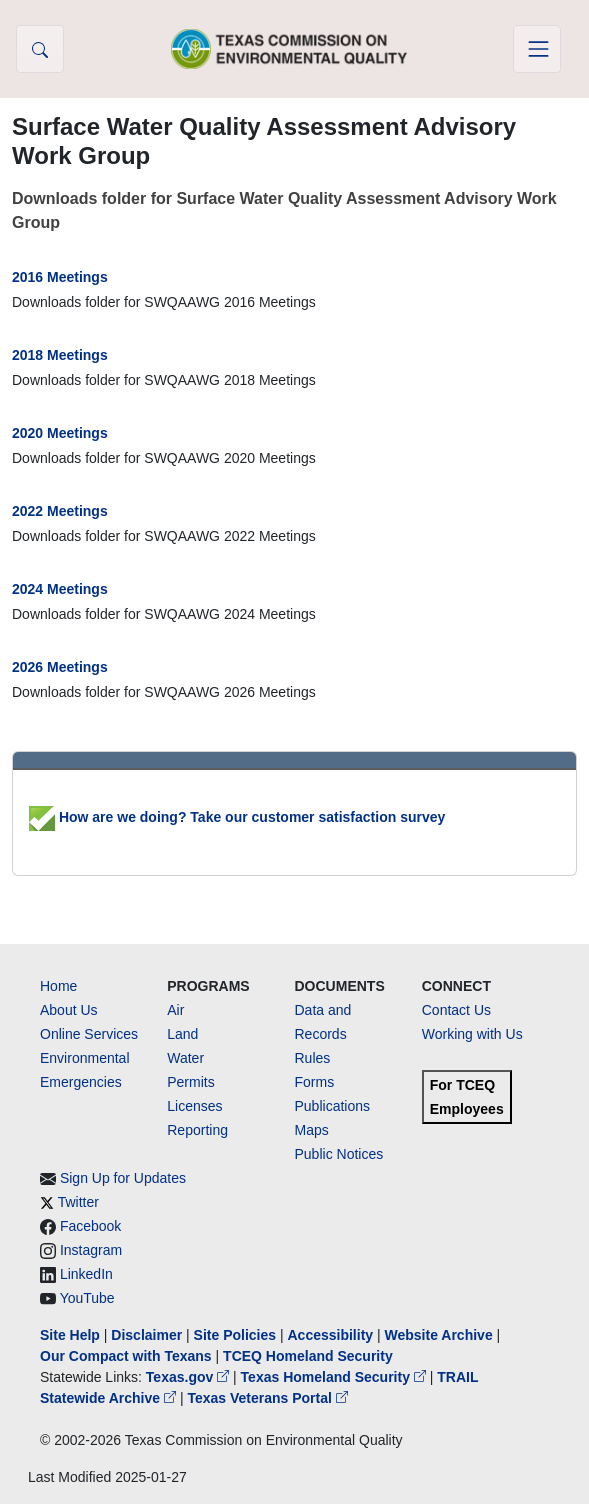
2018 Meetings (60, 355)
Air (175, 1010)
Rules (313, 1058)
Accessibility (332, 1335)
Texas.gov (189, 1377)
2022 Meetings (60, 511)
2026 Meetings (60, 667)
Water (185, 1058)
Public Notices (339, 1154)
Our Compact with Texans (126, 1356)
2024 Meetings (60, 589)
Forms (315, 1082)
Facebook (90, 1226)
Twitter (78, 1202)
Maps (312, 1130)
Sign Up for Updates (123, 1178)
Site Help (70, 1335)
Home (58, 986)
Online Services (89, 1034)
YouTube (87, 1298)
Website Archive (439, 1335)
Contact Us (456, 1010)
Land (182, 1034)
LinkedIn (86, 1274)
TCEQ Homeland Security (308, 1356)
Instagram (91, 1250)
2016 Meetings (60, 277)
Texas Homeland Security (335, 1377)
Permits (190, 1082)
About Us (69, 1010)
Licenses (194, 1106)
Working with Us (472, 1034)
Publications (333, 1106)
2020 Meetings (60, 433)
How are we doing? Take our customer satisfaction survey (237, 817)
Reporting (197, 1130)
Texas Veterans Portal (267, 1398)
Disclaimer (146, 1335)
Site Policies (235, 1335)
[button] (40, 49)
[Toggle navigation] (537, 49)
